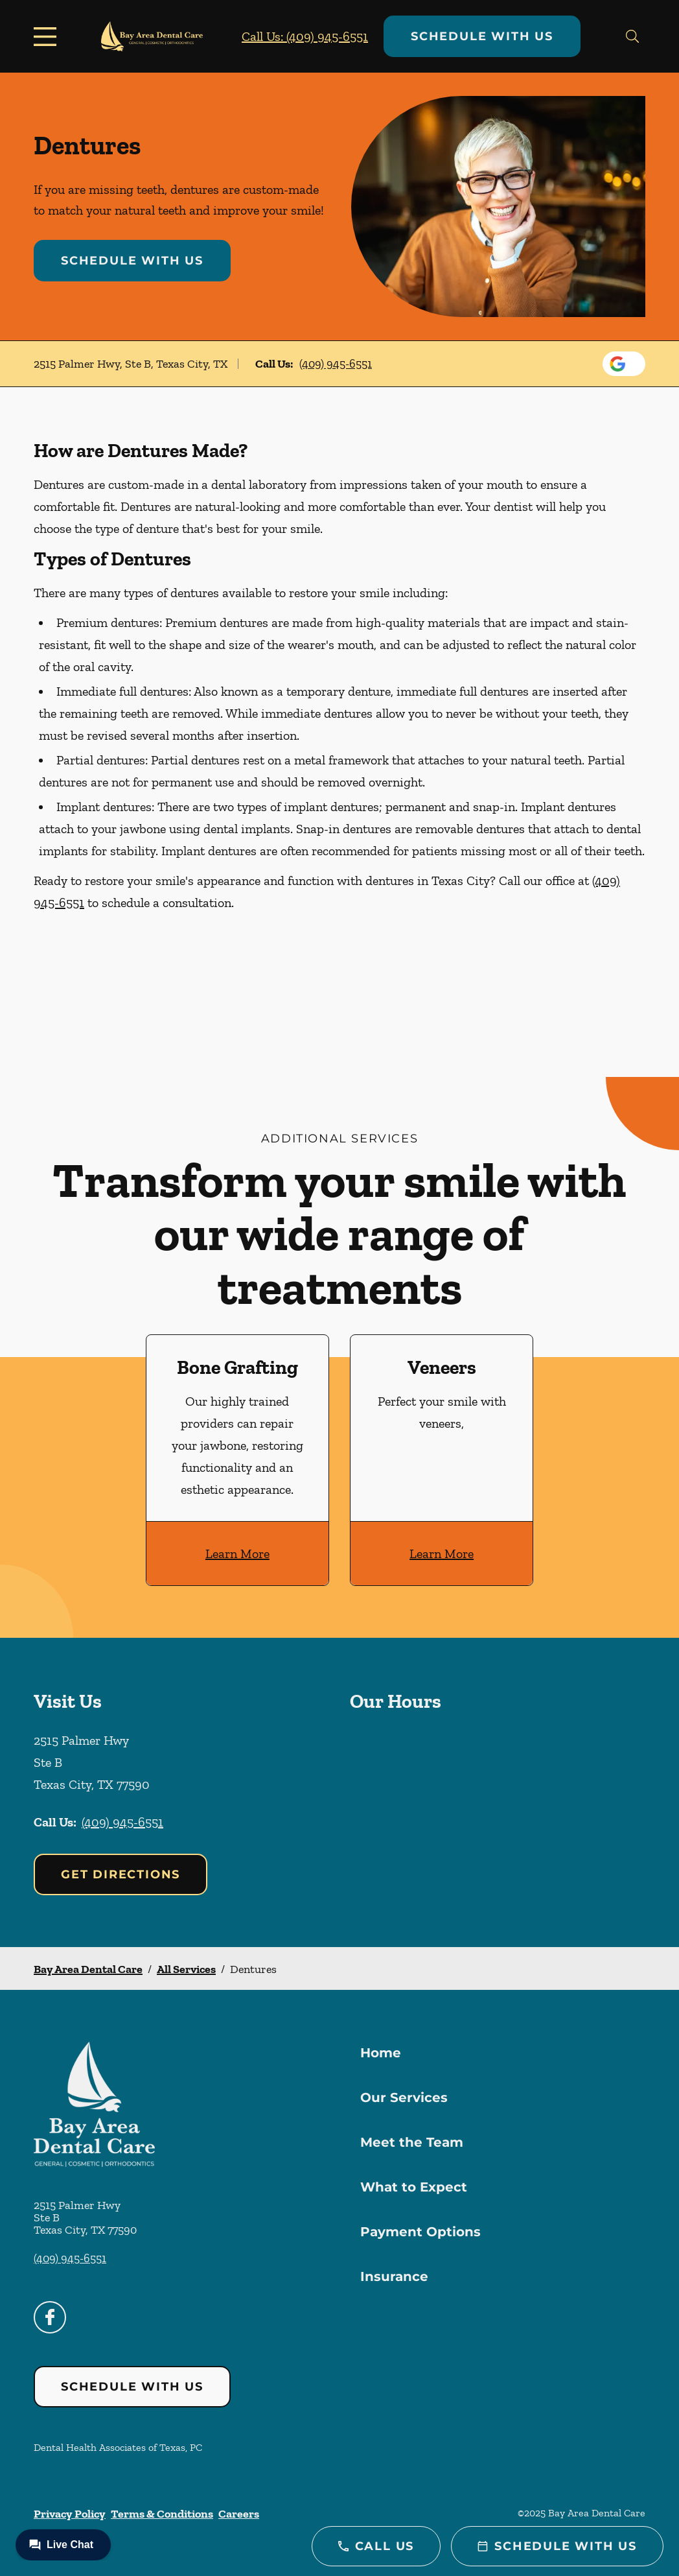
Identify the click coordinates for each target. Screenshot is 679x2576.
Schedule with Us (482, 36)
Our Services (404, 2097)
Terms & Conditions (162, 2514)
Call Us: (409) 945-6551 (305, 36)
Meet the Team (411, 2142)
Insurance (394, 2276)
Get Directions (120, 1874)
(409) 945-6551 (335, 364)
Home (380, 2053)
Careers (238, 2514)
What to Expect (413, 2187)
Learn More (237, 1553)
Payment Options (420, 2231)
